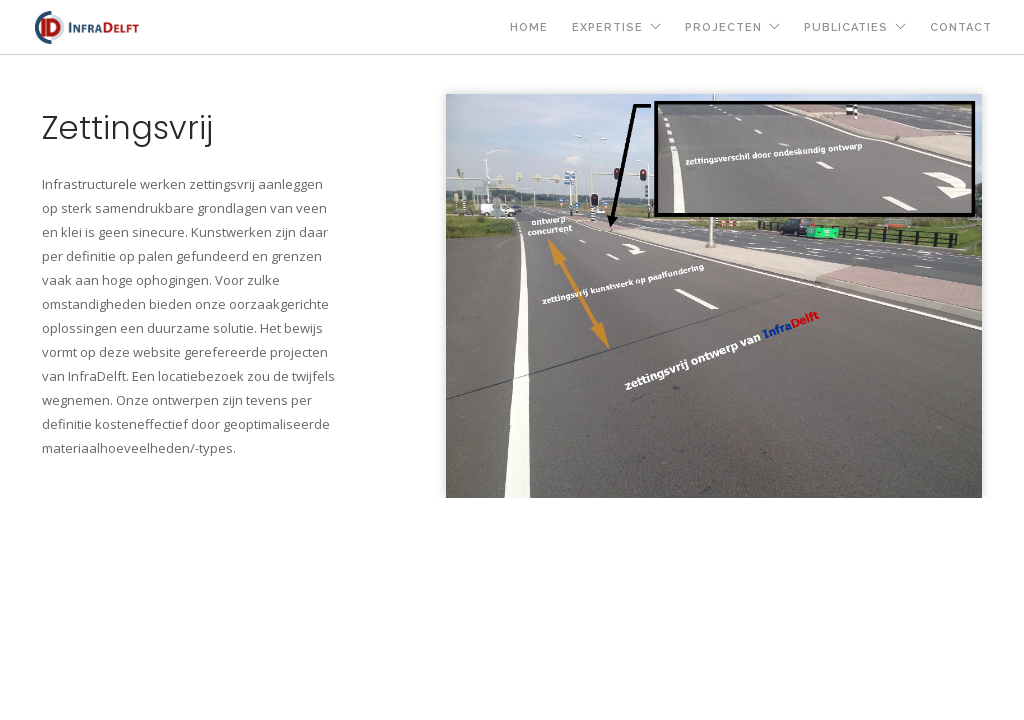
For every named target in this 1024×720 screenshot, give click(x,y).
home (529, 27)
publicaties (846, 27)
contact (961, 27)
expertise (607, 27)
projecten (723, 27)
